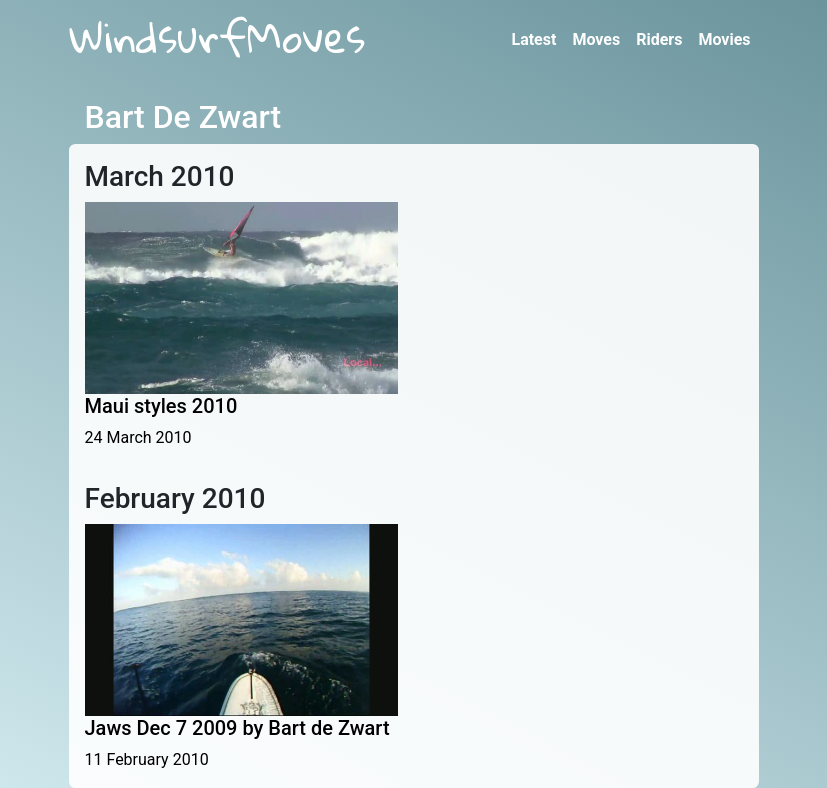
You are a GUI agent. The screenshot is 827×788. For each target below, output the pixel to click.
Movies (724, 39)
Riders (659, 39)
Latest (533, 39)
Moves (596, 39)
